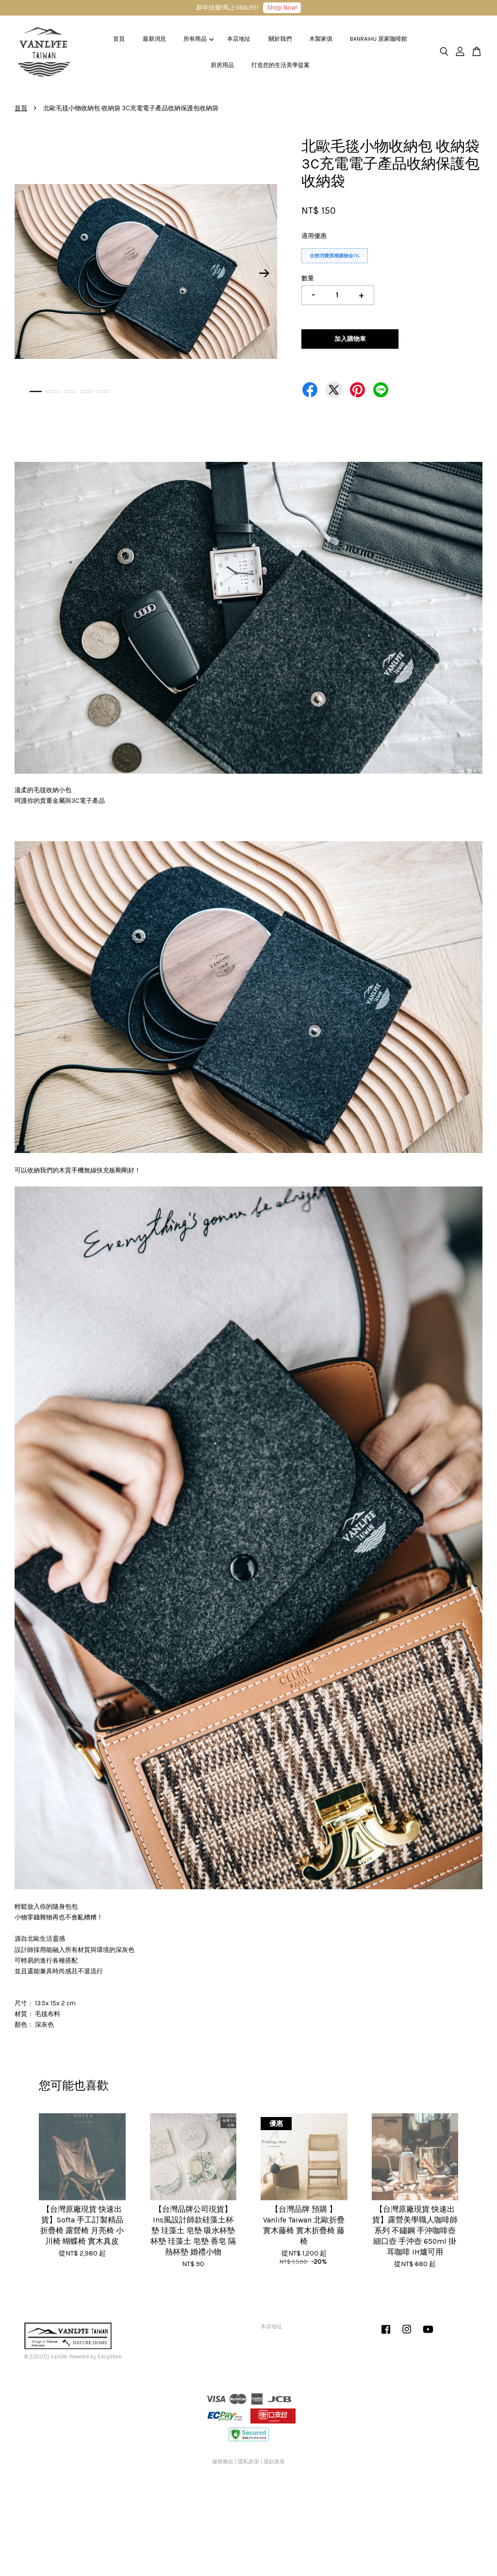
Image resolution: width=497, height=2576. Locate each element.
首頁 (119, 38)
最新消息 (154, 38)
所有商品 (198, 38)
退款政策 (274, 2461)
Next (264, 273)
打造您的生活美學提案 (280, 65)
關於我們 (280, 38)
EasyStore (109, 2357)
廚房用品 (222, 65)
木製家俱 (320, 38)
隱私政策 (248, 2461)
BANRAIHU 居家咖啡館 (378, 38)
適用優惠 (314, 235)
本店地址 (238, 38)
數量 (307, 278)
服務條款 (222, 2461)
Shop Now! (282, 7)
